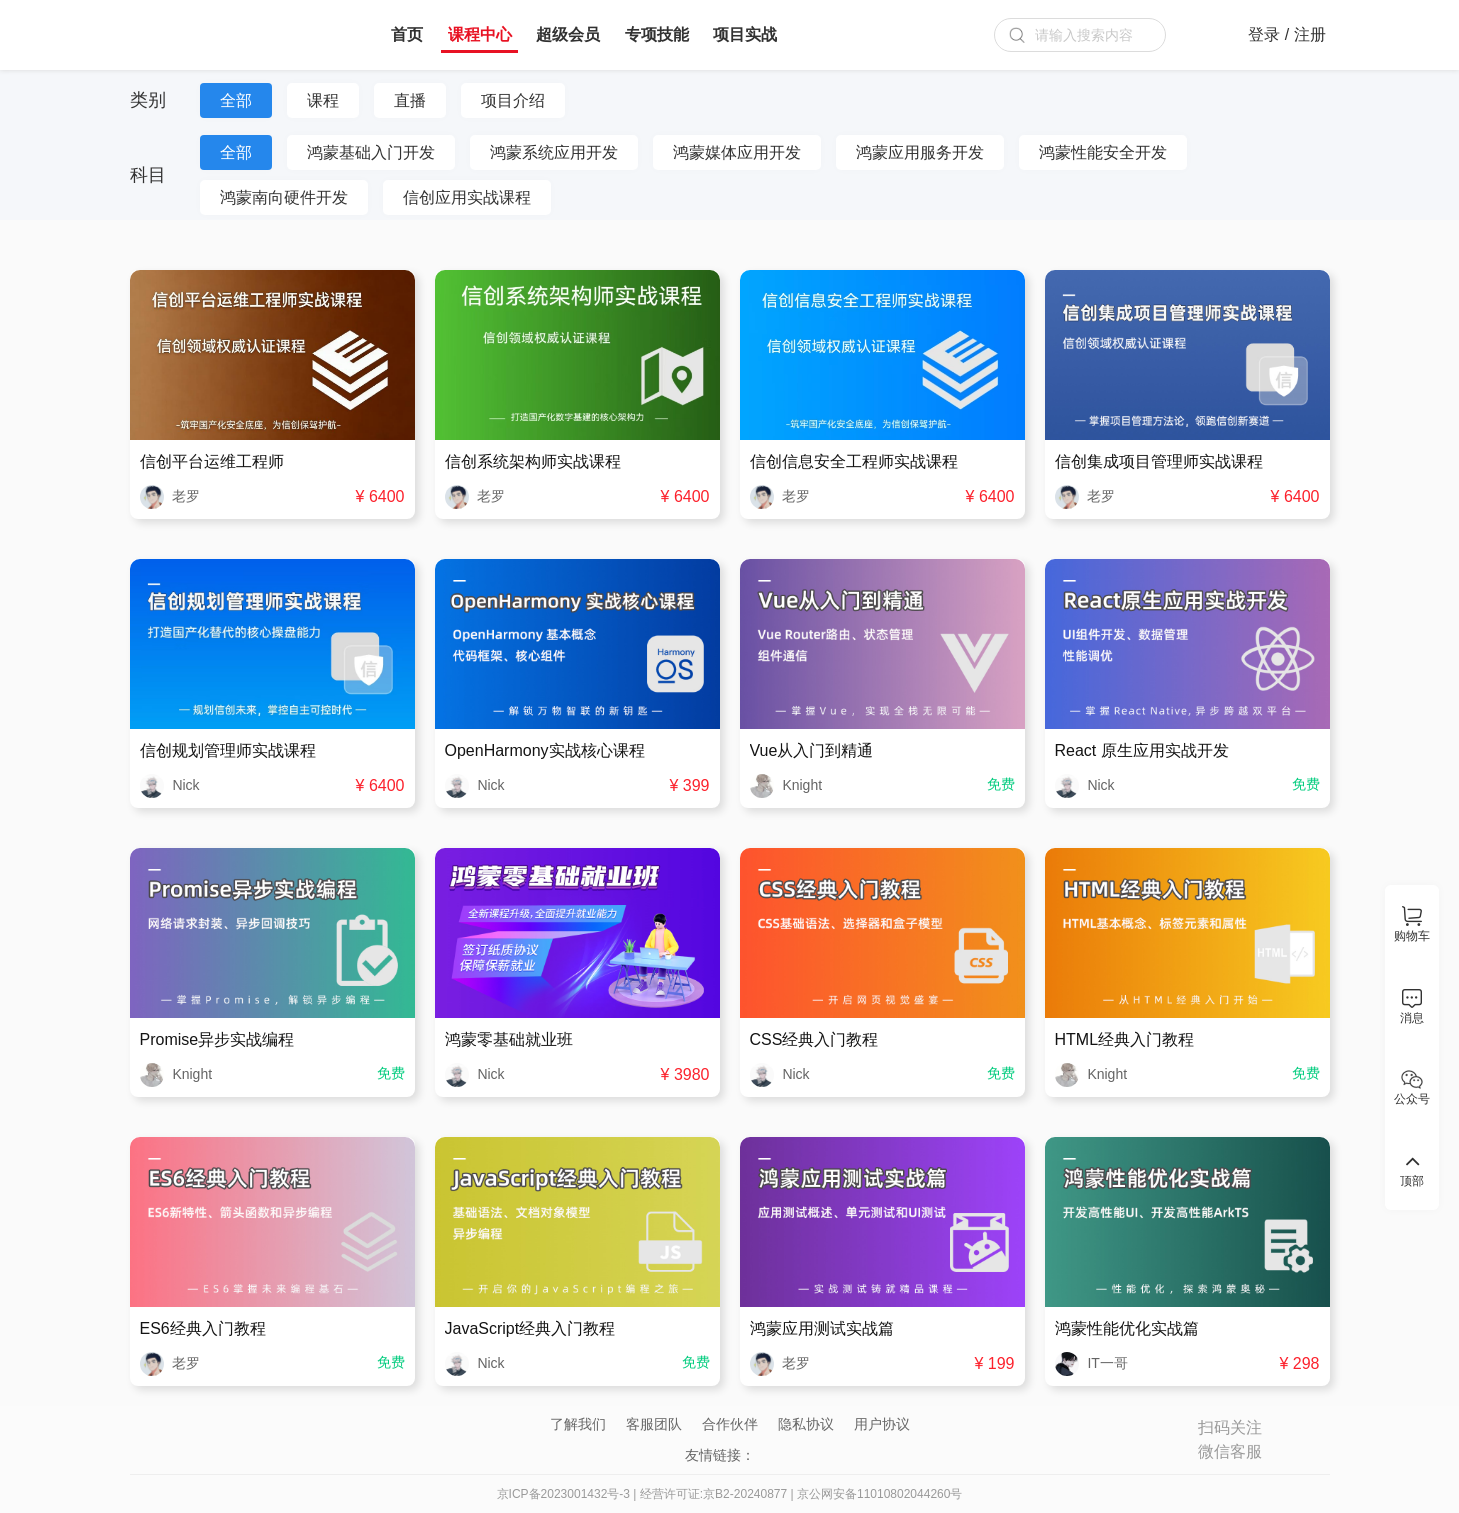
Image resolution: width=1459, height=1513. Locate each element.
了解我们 (578, 1424)
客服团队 (654, 1424)
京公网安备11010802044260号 (879, 1494)
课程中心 (480, 34)
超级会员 (568, 34)
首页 (407, 34)
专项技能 (657, 34)
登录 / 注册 (1286, 34)
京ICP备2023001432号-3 (563, 1494)
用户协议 (882, 1424)
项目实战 (745, 34)
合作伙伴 (730, 1424)
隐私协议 (806, 1424)
